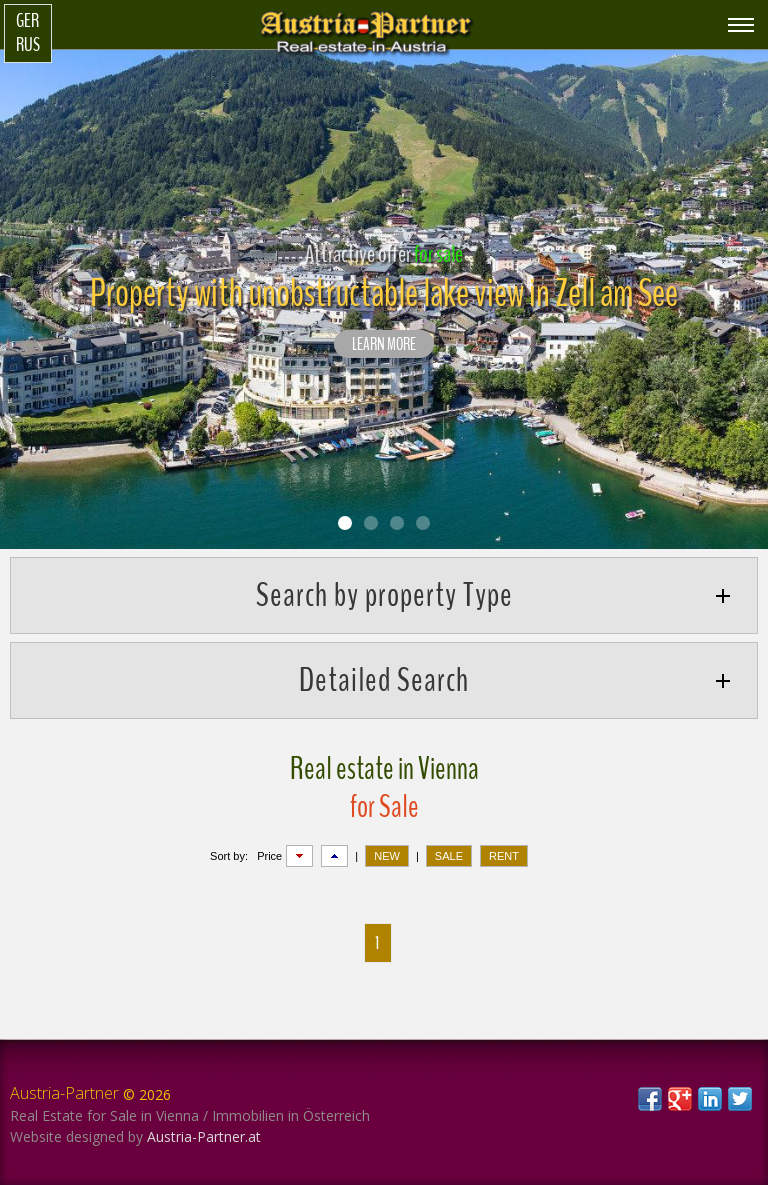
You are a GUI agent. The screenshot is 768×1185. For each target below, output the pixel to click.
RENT (504, 856)
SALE (449, 856)
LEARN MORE (384, 345)
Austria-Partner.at (204, 1136)
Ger (27, 21)
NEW (387, 856)
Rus (28, 45)
